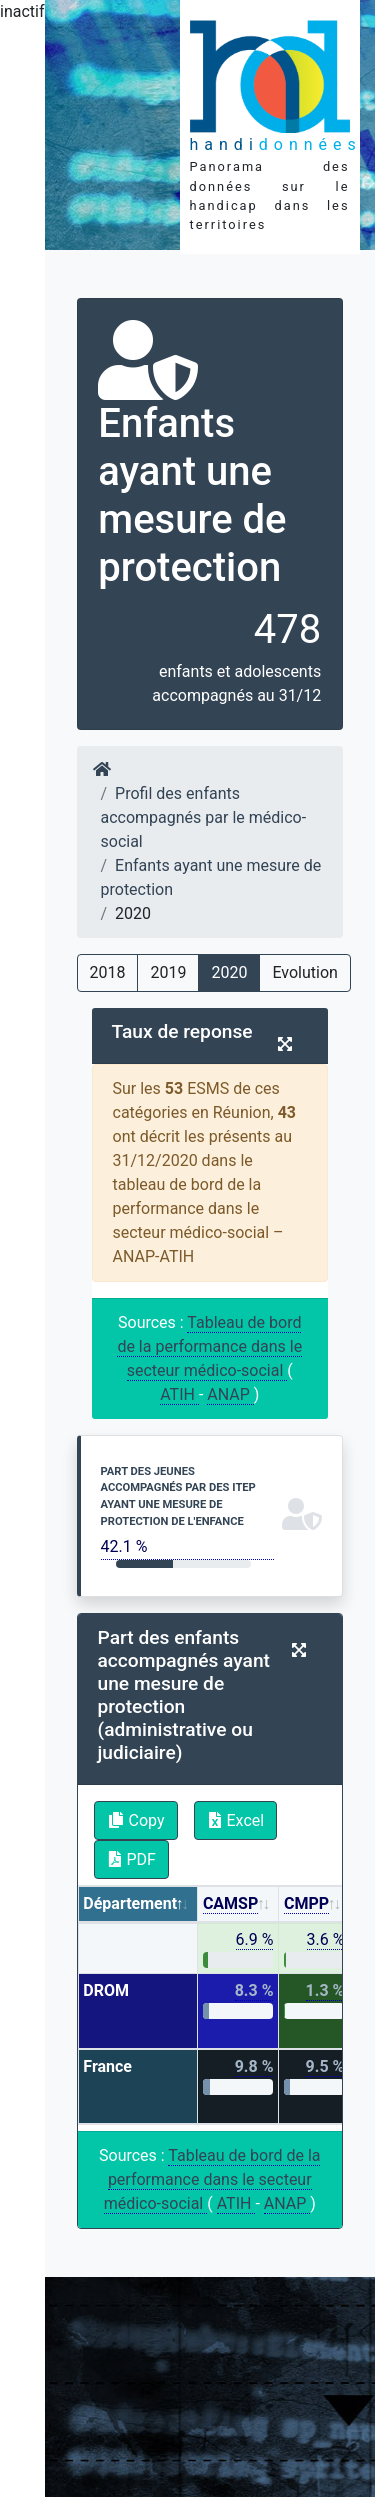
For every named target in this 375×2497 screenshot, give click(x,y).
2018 (108, 972)
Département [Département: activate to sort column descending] (130, 1903)
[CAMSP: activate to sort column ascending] (238, 1904)
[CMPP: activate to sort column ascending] (314, 1904)
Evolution (304, 972)
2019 (168, 972)
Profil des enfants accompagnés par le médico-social (204, 817)
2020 (229, 972)
